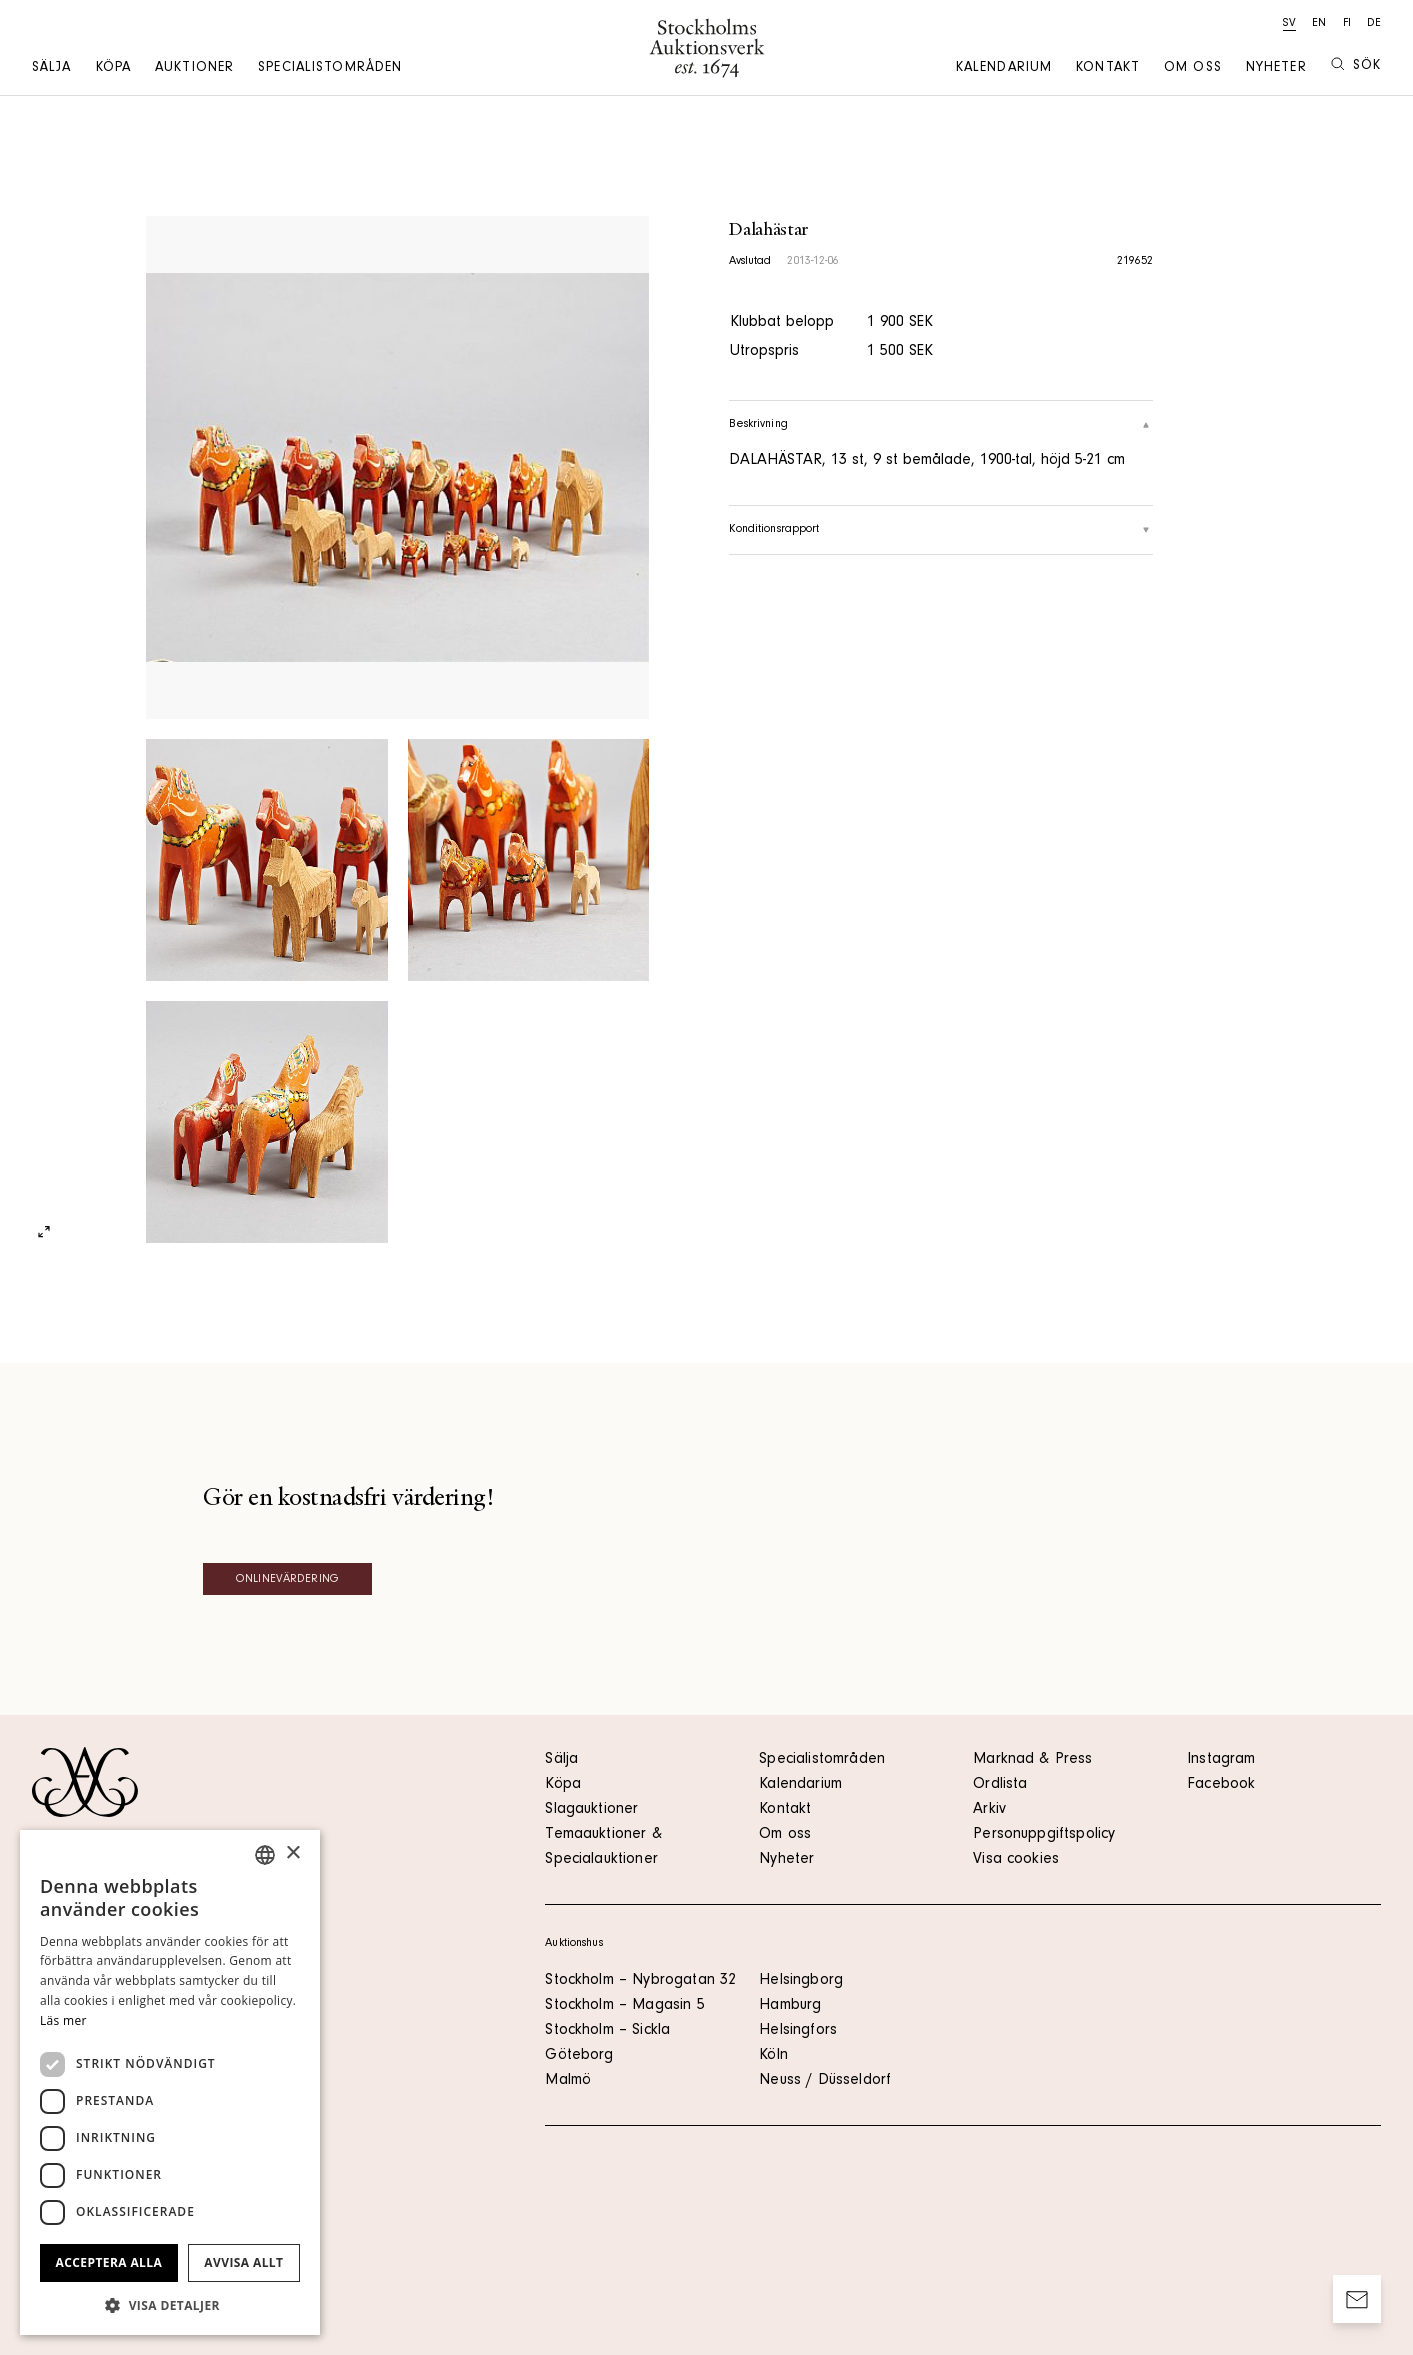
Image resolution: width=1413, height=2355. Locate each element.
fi (1347, 24)
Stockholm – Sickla (607, 2031)
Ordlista (1000, 1785)
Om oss (1193, 69)
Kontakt (1108, 69)
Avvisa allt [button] (243, 2262)
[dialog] (170, 2082)
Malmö (568, 2081)
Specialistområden (330, 69)
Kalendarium (1004, 69)
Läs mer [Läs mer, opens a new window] (63, 2020)
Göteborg (579, 2056)
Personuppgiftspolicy (1044, 1835)
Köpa (113, 69)
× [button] (292, 1853)
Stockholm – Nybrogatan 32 (640, 1981)
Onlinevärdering (287, 1580)
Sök (1356, 65)
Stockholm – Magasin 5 (624, 2006)
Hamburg (790, 2006)
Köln (773, 2056)
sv (1289, 24)
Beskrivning (940, 425)
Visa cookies (1016, 1860)
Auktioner (194, 69)
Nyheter (1276, 69)
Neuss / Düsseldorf (825, 2081)
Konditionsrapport (940, 530)
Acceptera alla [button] (109, 2262)
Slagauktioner (591, 1810)
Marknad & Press (1032, 1760)
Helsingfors (798, 2031)
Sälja (52, 69)
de (1374, 24)
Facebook (1221, 1785)
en (1319, 24)
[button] (170, 2305)
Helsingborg (801, 1981)
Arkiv (989, 1810)
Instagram (1221, 1760)
